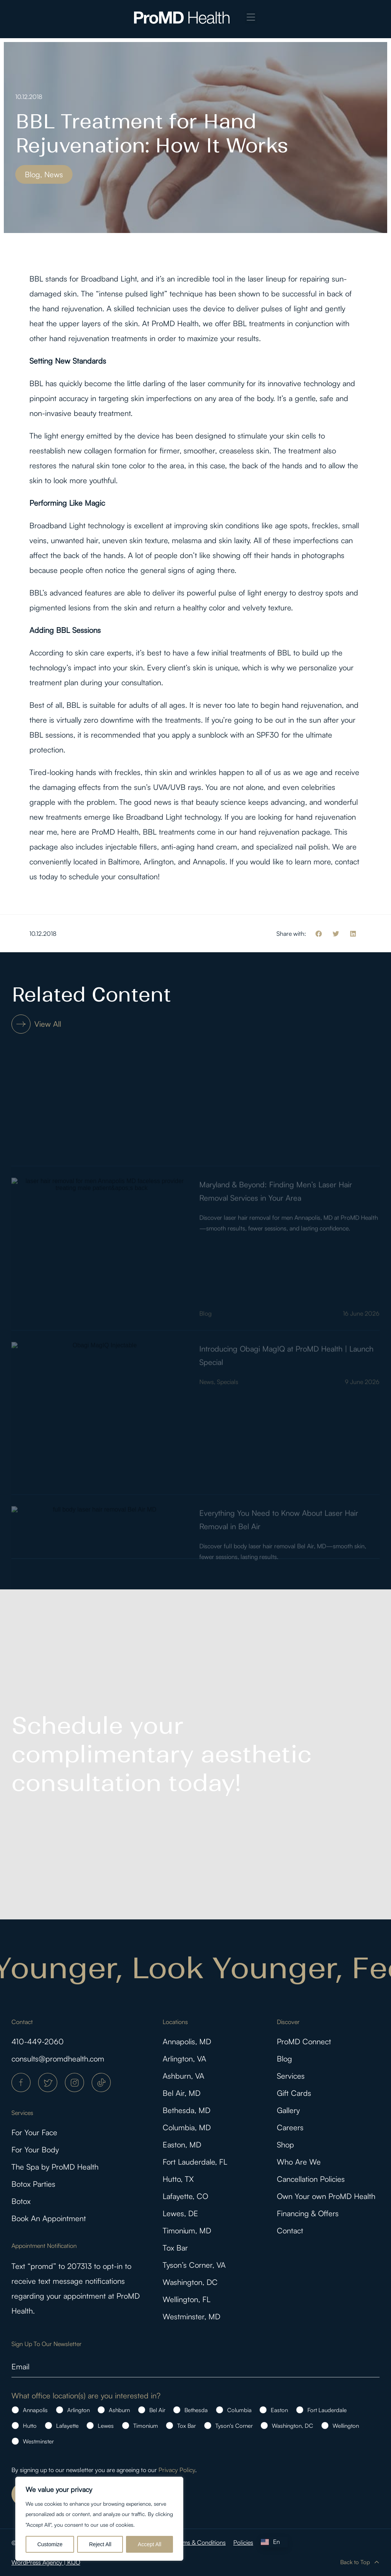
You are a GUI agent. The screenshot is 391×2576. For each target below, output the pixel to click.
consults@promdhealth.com (57, 2058)
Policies (243, 2542)
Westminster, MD (191, 2316)
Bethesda (196, 2410)
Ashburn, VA (183, 2076)
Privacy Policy (176, 2470)
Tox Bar (175, 2247)
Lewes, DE (180, 2213)
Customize (50, 2544)
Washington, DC (190, 2282)
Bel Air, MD (181, 2093)
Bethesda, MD (186, 2110)
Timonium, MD (187, 2230)
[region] (99, 2519)
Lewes (106, 2425)
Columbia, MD (187, 2127)
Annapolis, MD (187, 2041)
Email (20, 2366)
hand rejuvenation (72, 308)
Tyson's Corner (234, 2425)
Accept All (149, 2544)
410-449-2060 (37, 2041)
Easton (279, 2410)
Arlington (78, 2410)
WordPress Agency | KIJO (45, 2562)
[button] (251, 17)
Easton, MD (182, 2144)
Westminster (38, 2441)
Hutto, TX (178, 2179)
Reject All (100, 2544)
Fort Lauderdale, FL (195, 2162)
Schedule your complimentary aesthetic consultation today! (161, 1754)
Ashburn (119, 2410)
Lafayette (67, 2425)
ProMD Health (175, 323)
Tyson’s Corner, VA (194, 2265)
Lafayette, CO (185, 2196)
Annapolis (35, 2410)
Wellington (346, 2425)
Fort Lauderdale (327, 2410)
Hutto (30, 2425)
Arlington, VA (184, 2058)
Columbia (239, 2410)
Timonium (145, 2425)
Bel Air (157, 2410)
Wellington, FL (186, 2299)
